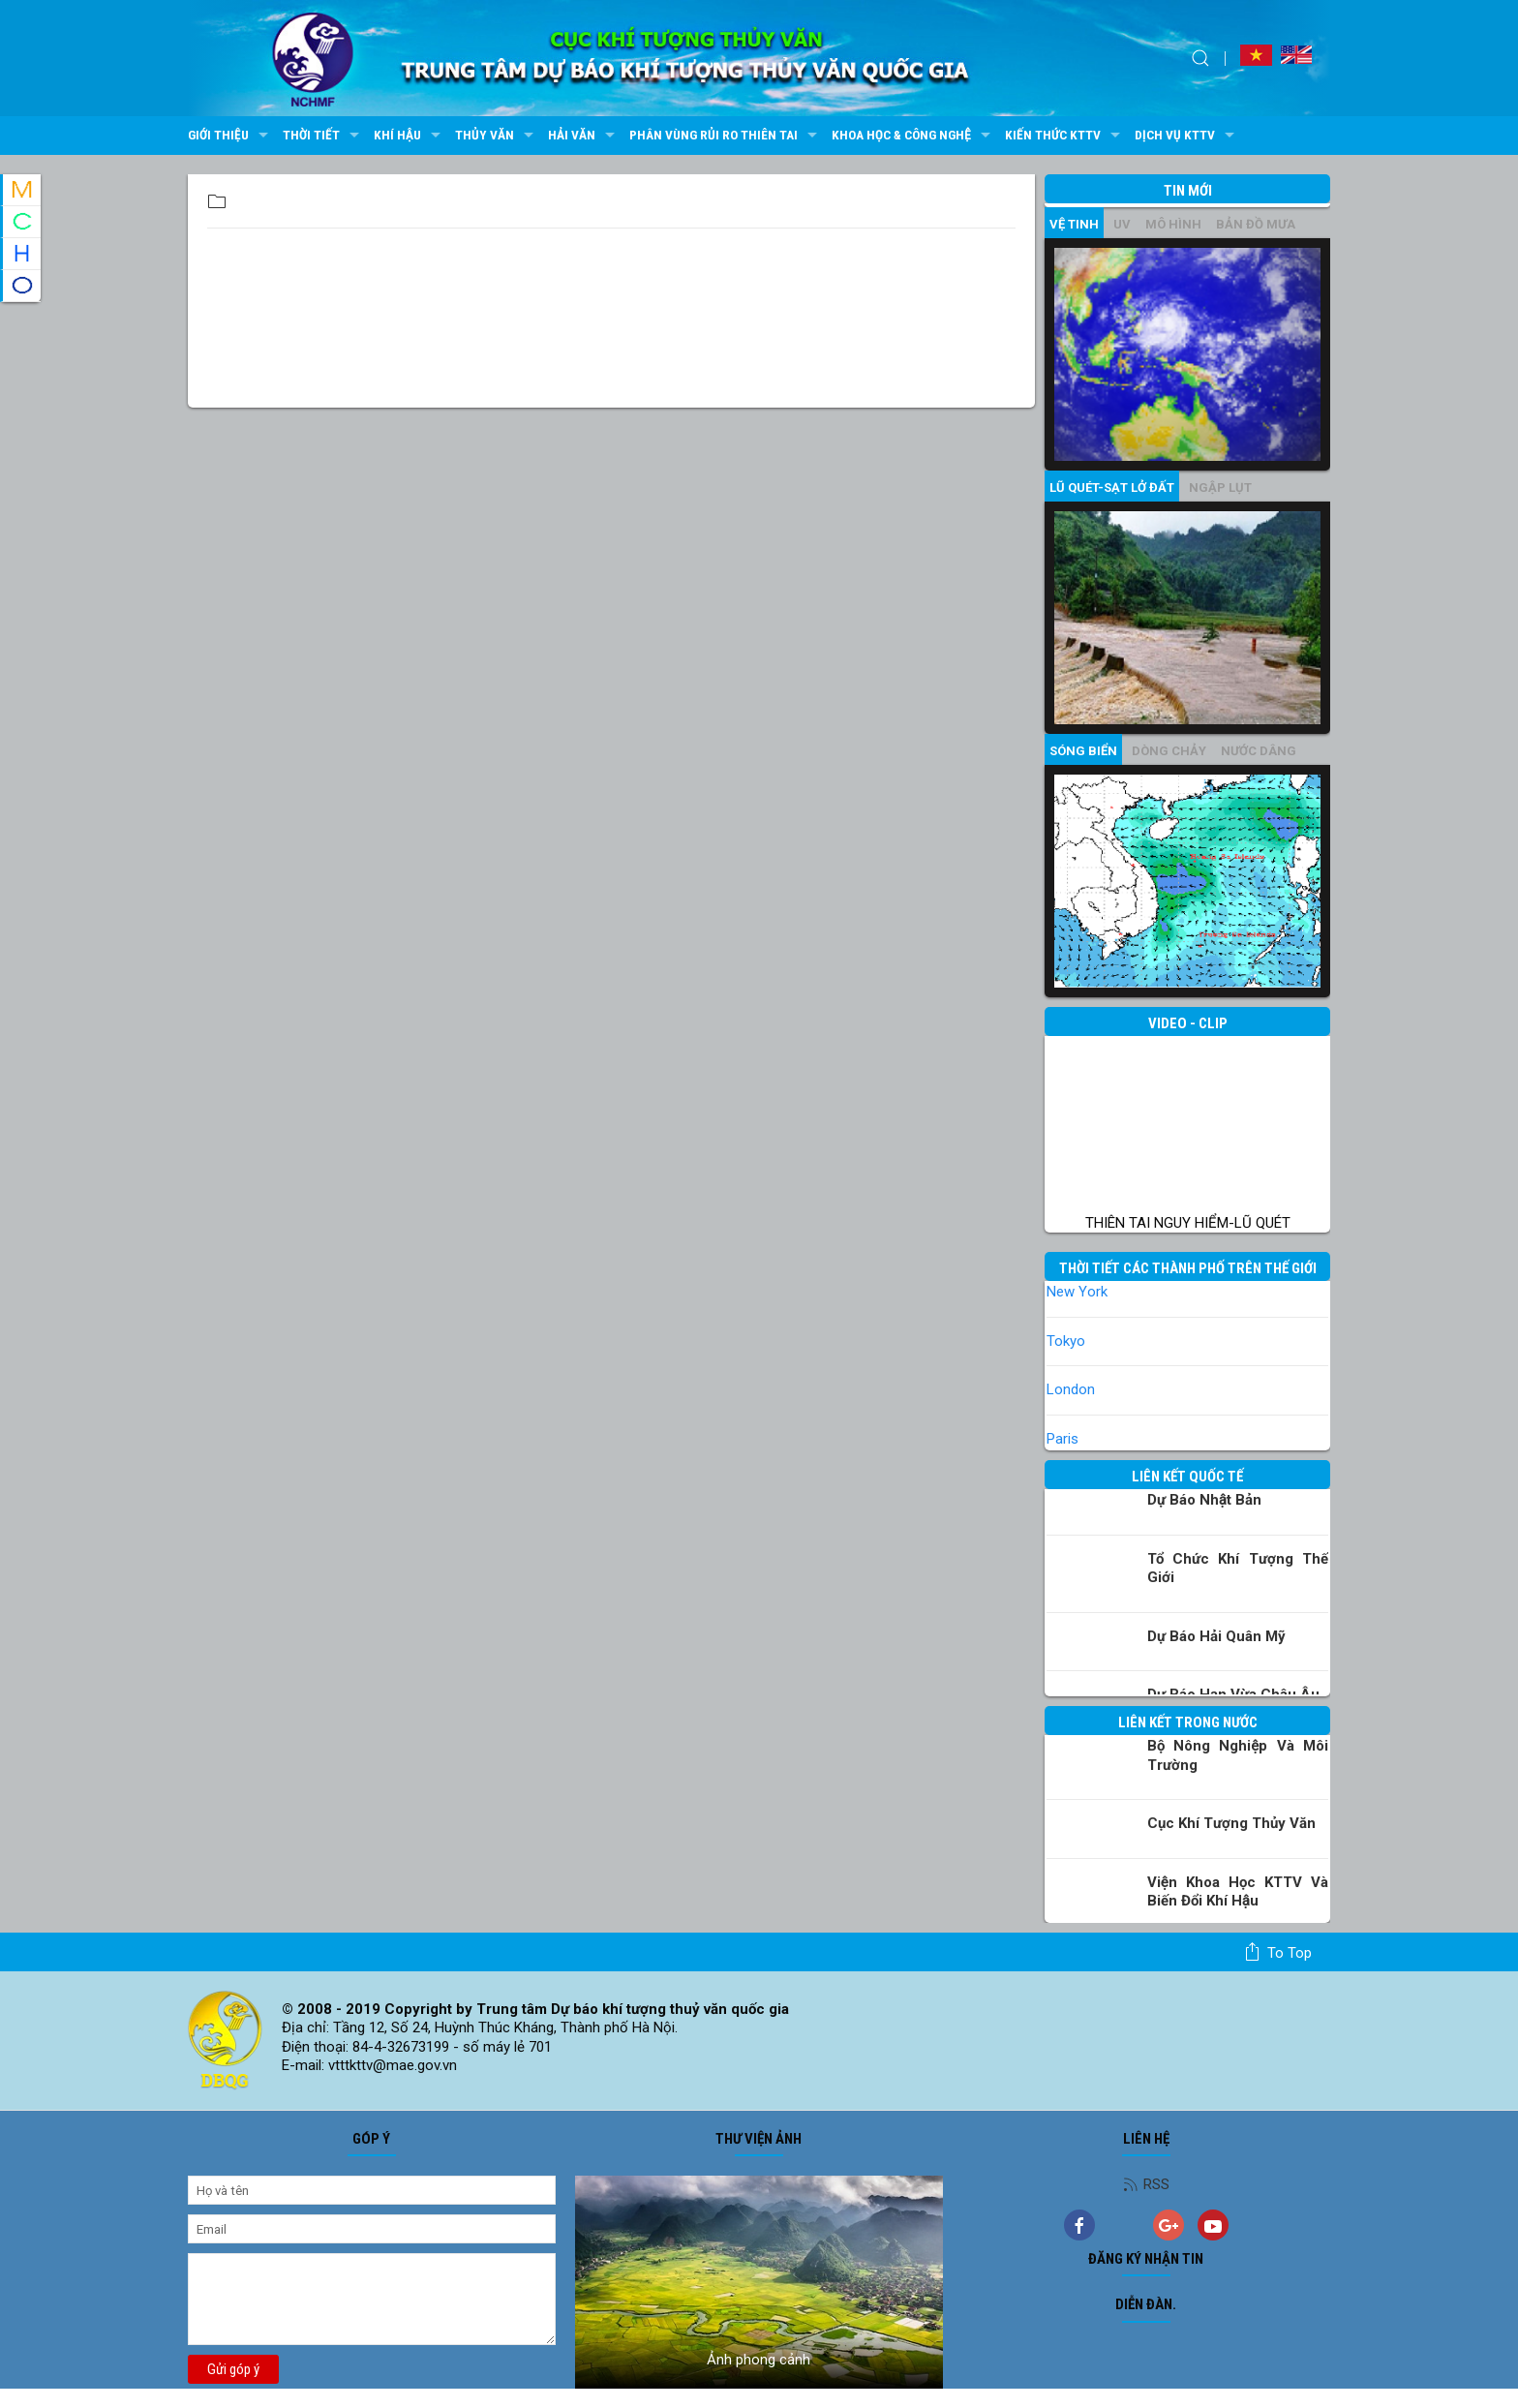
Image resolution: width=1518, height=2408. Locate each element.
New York (1077, 1291)
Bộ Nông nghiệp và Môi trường (1237, 1755)
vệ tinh (1074, 224)
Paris (1062, 1439)
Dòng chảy (1169, 751)
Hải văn (584, 135)
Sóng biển (1083, 751)
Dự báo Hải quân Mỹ (1216, 1636)
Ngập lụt (1220, 487)
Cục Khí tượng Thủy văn (1231, 1823)
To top (1277, 1952)
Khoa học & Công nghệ (913, 135)
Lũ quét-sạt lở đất (1111, 487)
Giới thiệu (230, 135)
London (1071, 1389)
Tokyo (1066, 1341)
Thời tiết (323, 135)
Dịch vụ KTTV (1187, 135)
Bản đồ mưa (1255, 224)
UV (1122, 224)
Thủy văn (496, 135)
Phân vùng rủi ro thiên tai (725, 135)
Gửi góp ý (233, 2369)
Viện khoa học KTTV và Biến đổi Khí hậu (1237, 1892)
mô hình (1173, 224)
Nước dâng (1258, 751)
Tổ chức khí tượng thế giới (1237, 1568)
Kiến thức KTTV (1065, 135)
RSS (1146, 2184)
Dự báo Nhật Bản (1204, 1500)
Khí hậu (409, 135)
